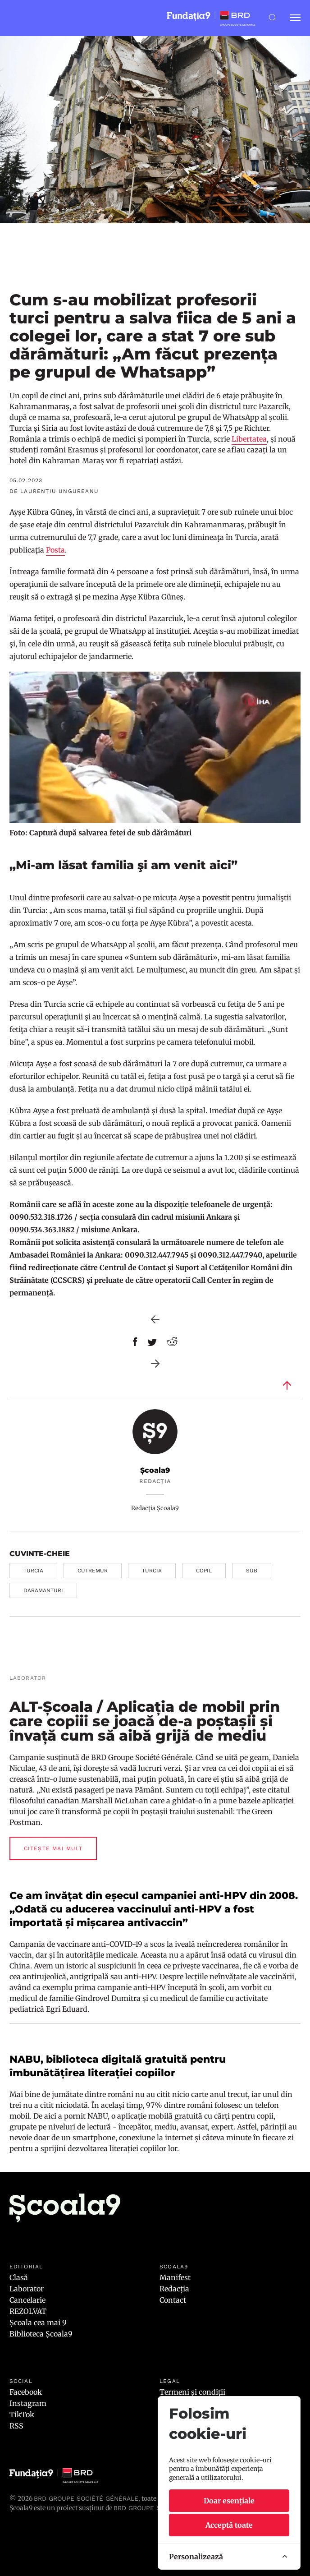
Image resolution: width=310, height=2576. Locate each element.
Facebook (25, 2391)
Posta (55, 549)
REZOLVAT (27, 2311)
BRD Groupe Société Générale (86, 2498)
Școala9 (155, 1470)
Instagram (27, 2403)
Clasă (18, 2277)
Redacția (174, 2288)
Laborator (26, 2288)
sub (251, 1570)
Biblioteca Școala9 (41, 2333)
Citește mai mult (53, 1848)
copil (204, 1570)
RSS (16, 2425)
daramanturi (43, 1590)
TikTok (21, 2414)
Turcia (33, 1570)
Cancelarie (27, 2299)
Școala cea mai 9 (38, 2322)
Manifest (175, 2277)
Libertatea (249, 438)
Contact (173, 2299)
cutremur (93, 1570)
